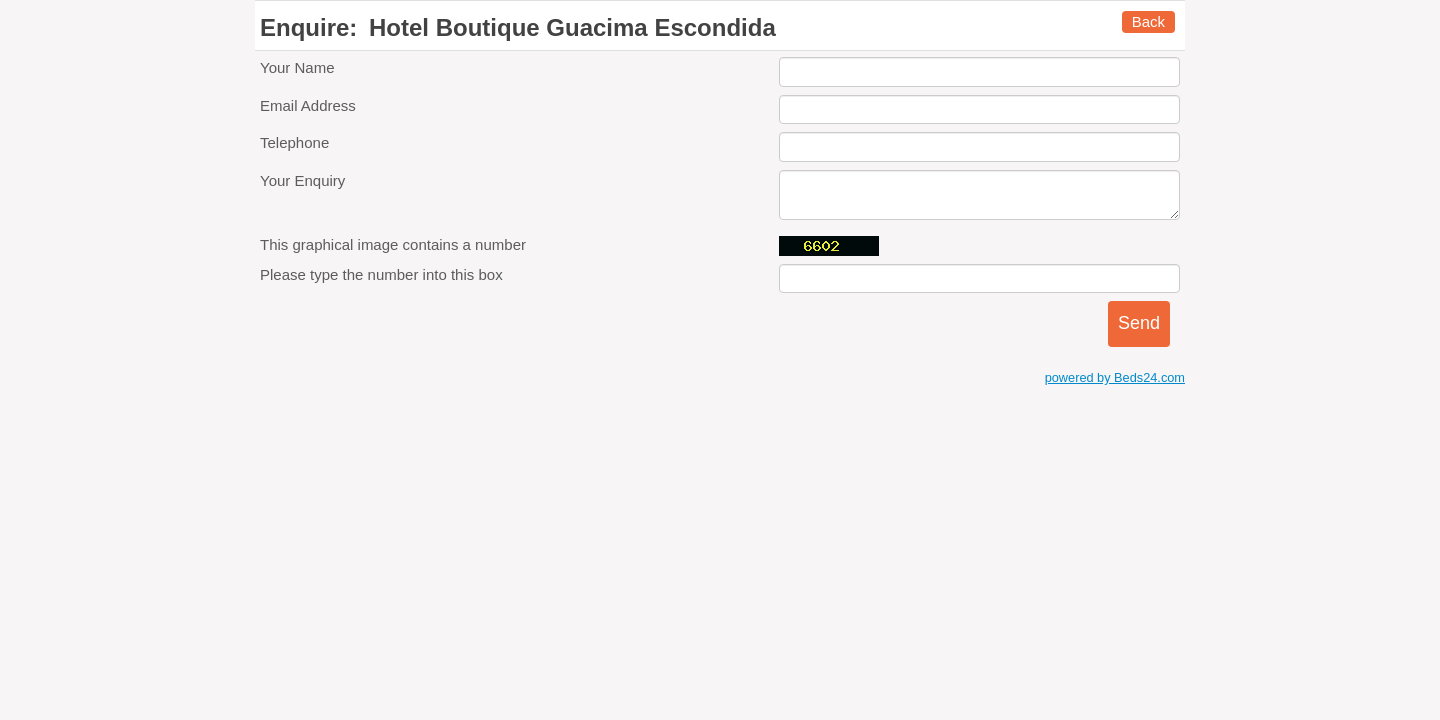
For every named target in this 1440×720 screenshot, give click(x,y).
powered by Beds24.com (1115, 377)
